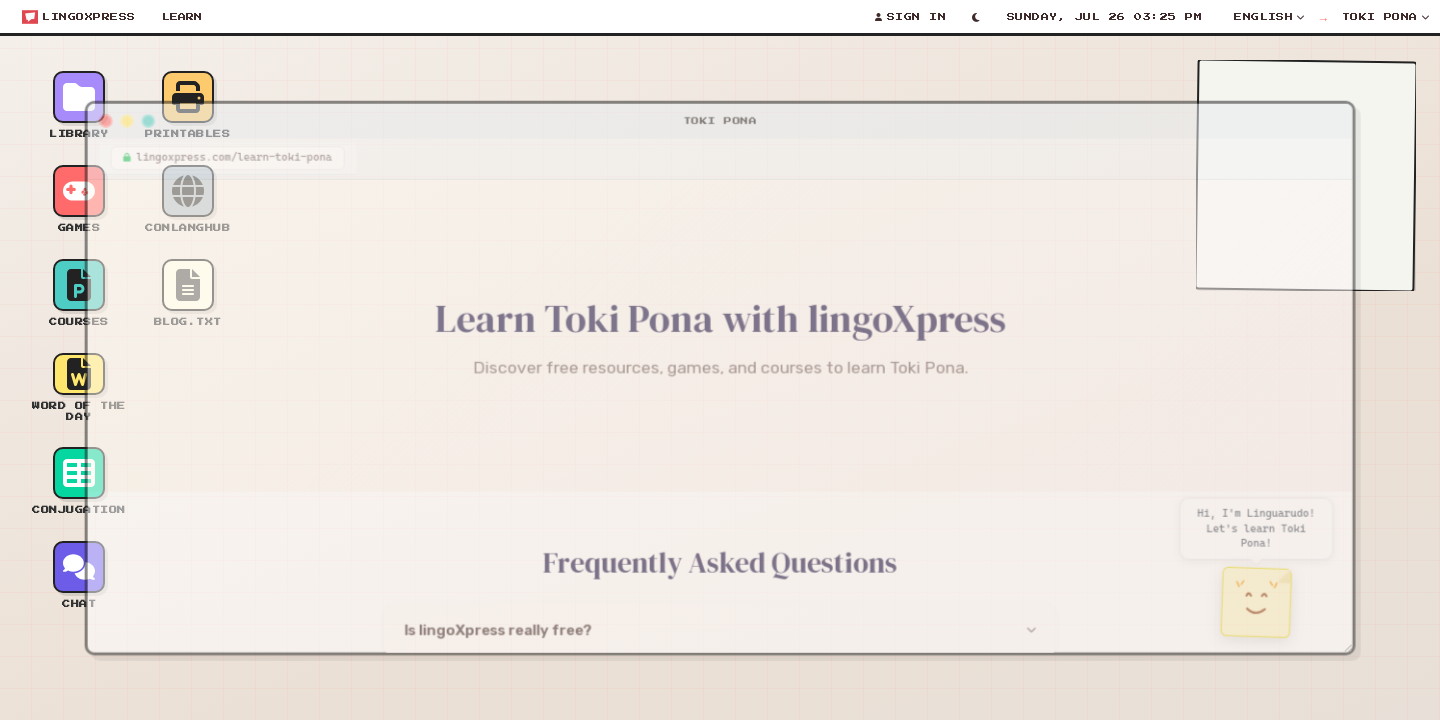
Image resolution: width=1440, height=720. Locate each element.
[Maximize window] (126, 111)
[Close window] (82, 111)
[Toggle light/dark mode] (976, 17)
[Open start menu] (79, 17)
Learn (182, 17)
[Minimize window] (104, 111)
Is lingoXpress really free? (489, 640)
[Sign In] (910, 17)
